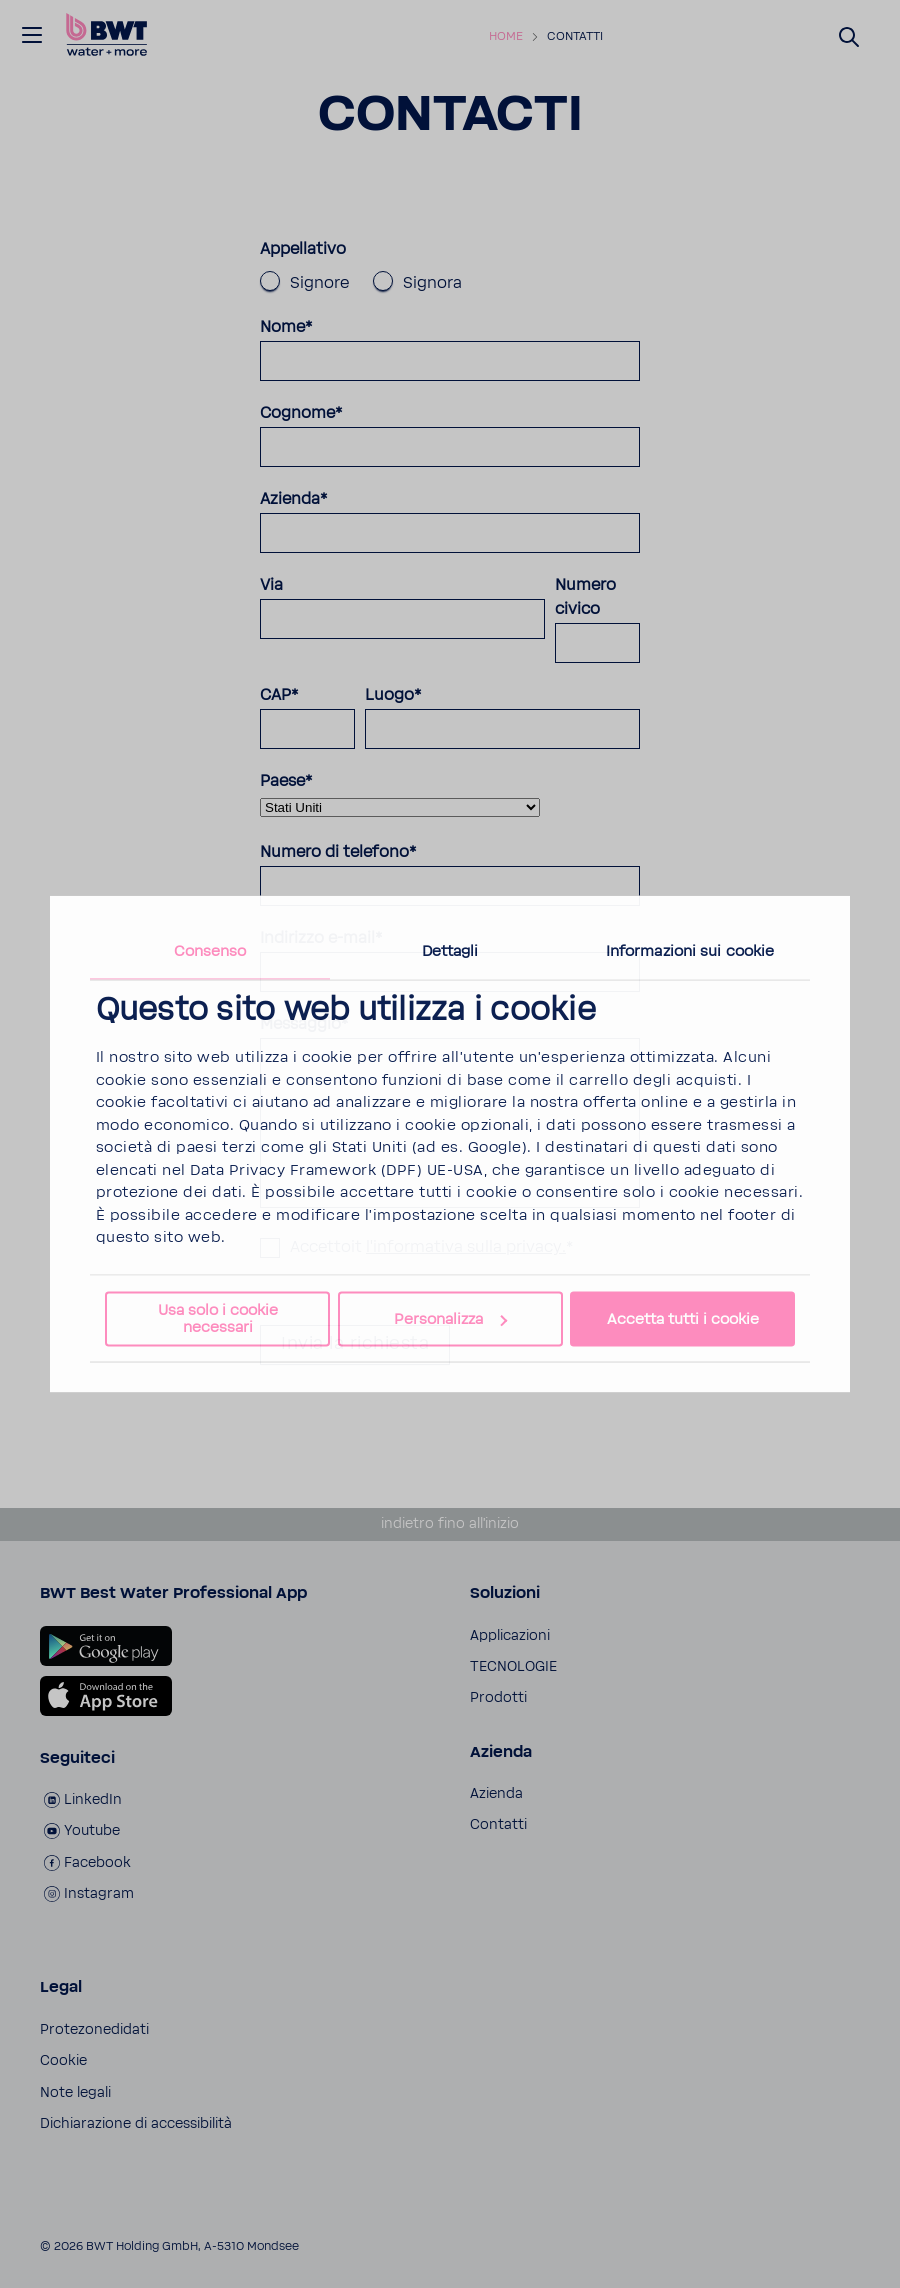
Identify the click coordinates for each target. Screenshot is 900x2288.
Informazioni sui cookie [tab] (690, 951)
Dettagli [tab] (450, 951)
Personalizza (450, 1319)
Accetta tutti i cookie (683, 1319)
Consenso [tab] (210, 951)
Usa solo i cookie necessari (218, 1318)
